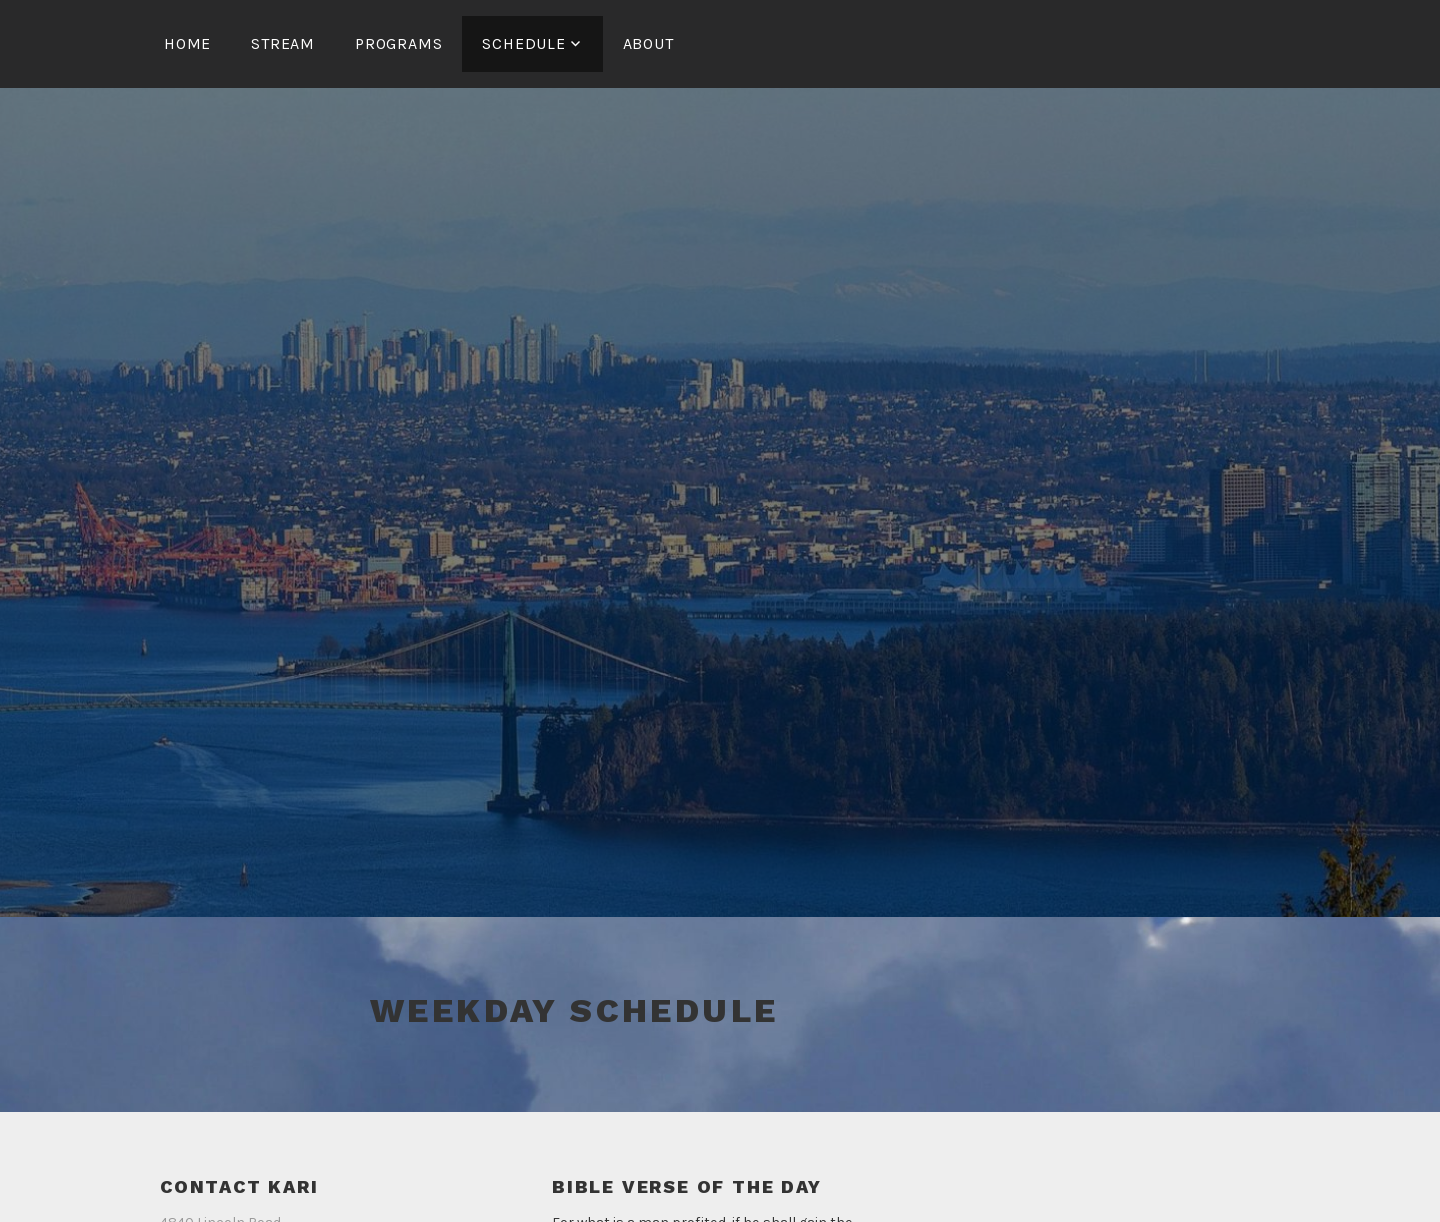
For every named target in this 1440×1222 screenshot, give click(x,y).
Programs (398, 43)
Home (187, 43)
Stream (283, 43)
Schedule (523, 43)
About (648, 43)
